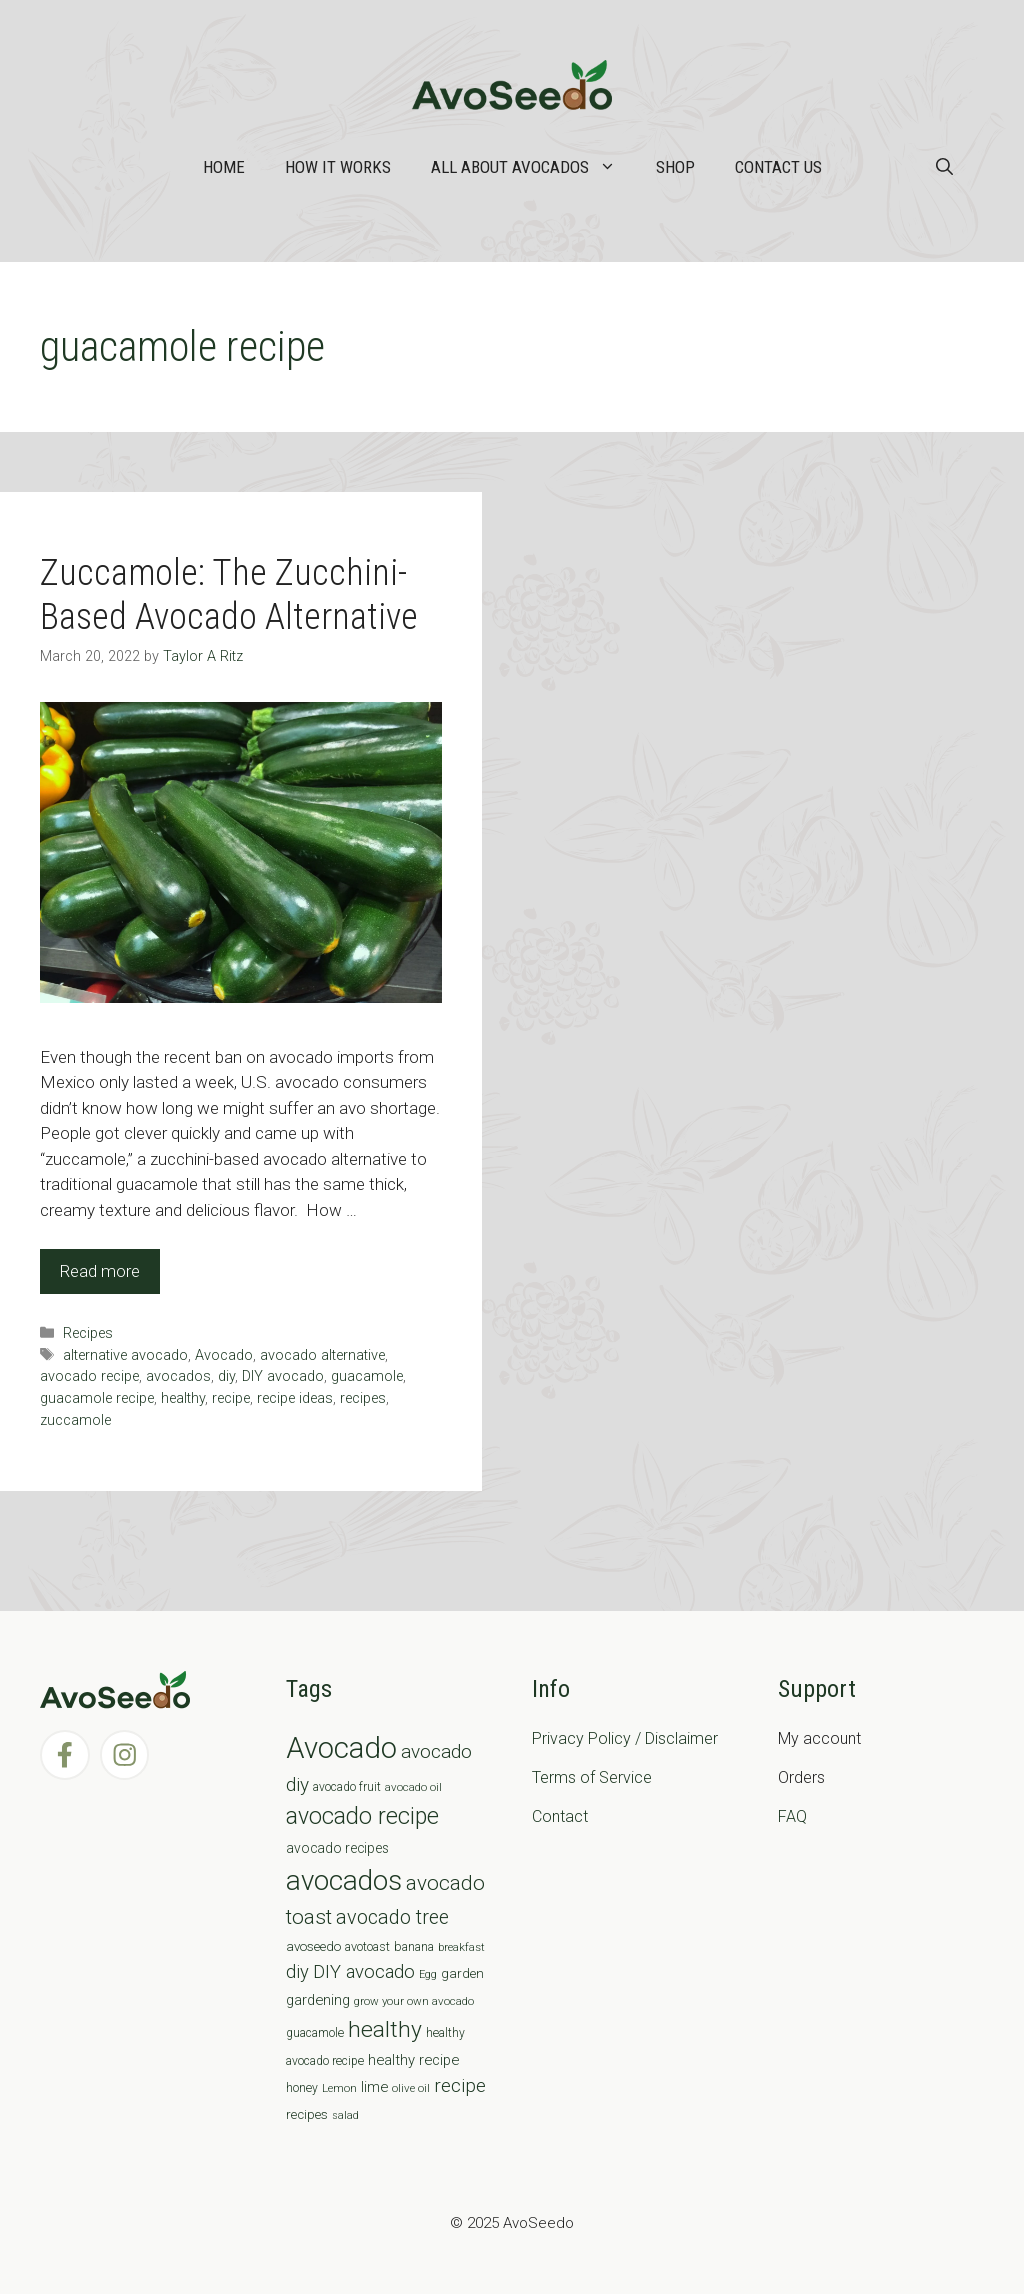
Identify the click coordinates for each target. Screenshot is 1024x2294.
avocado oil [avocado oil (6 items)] (413, 1787)
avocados (178, 1376)
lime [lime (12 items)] (374, 2087)
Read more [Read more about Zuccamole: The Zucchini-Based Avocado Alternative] (100, 1271)
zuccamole (75, 1420)
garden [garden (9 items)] (462, 1973)
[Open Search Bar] (944, 167)
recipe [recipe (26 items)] (460, 2086)
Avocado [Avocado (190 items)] (341, 1748)
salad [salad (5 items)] (345, 2115)
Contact (560, 1816)
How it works (338, 167)
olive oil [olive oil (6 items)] (411, 2088)
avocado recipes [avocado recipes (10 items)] (337, 1848)
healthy (183, 1398)
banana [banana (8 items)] (414, 1946)
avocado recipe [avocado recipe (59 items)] (362, 1816)
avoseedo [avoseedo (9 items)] (313, 1946)
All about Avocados (533, 167)
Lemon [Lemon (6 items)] (339, 2088)
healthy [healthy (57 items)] (385, 2029)
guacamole (367, 1376)
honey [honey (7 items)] (302, 2088)
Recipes (88, 1333)
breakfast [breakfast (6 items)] (461, 1947)
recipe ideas (295, 1398)
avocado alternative (322, 1355)
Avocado (224, 1355)
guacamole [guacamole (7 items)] (315, 2033)
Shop (675, 167)
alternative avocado (125, 1355)
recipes (363, 1398)
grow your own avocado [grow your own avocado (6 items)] (414, 2001)
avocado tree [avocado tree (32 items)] (392, 1917)
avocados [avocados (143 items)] (344, 1880)
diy (226, 1376)
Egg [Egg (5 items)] (428, 1974)
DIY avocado (283, 1376)
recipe (231, 1398)
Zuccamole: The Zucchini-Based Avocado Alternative (229, 594)
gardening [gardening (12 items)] (318, 2000)
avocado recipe (89, 1376)
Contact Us (778, 167)
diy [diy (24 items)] (297, 1971)
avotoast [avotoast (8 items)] (367, 1946)
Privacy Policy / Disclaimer (625, 1738)
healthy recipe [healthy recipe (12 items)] (413, 2060)
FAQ (792, 1816)
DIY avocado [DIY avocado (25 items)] (364, 1972)
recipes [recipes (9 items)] (307, 2114)
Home (224, 167)
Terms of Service (592, 1777)
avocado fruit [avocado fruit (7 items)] (347, 1787)
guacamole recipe (97, 1398)
